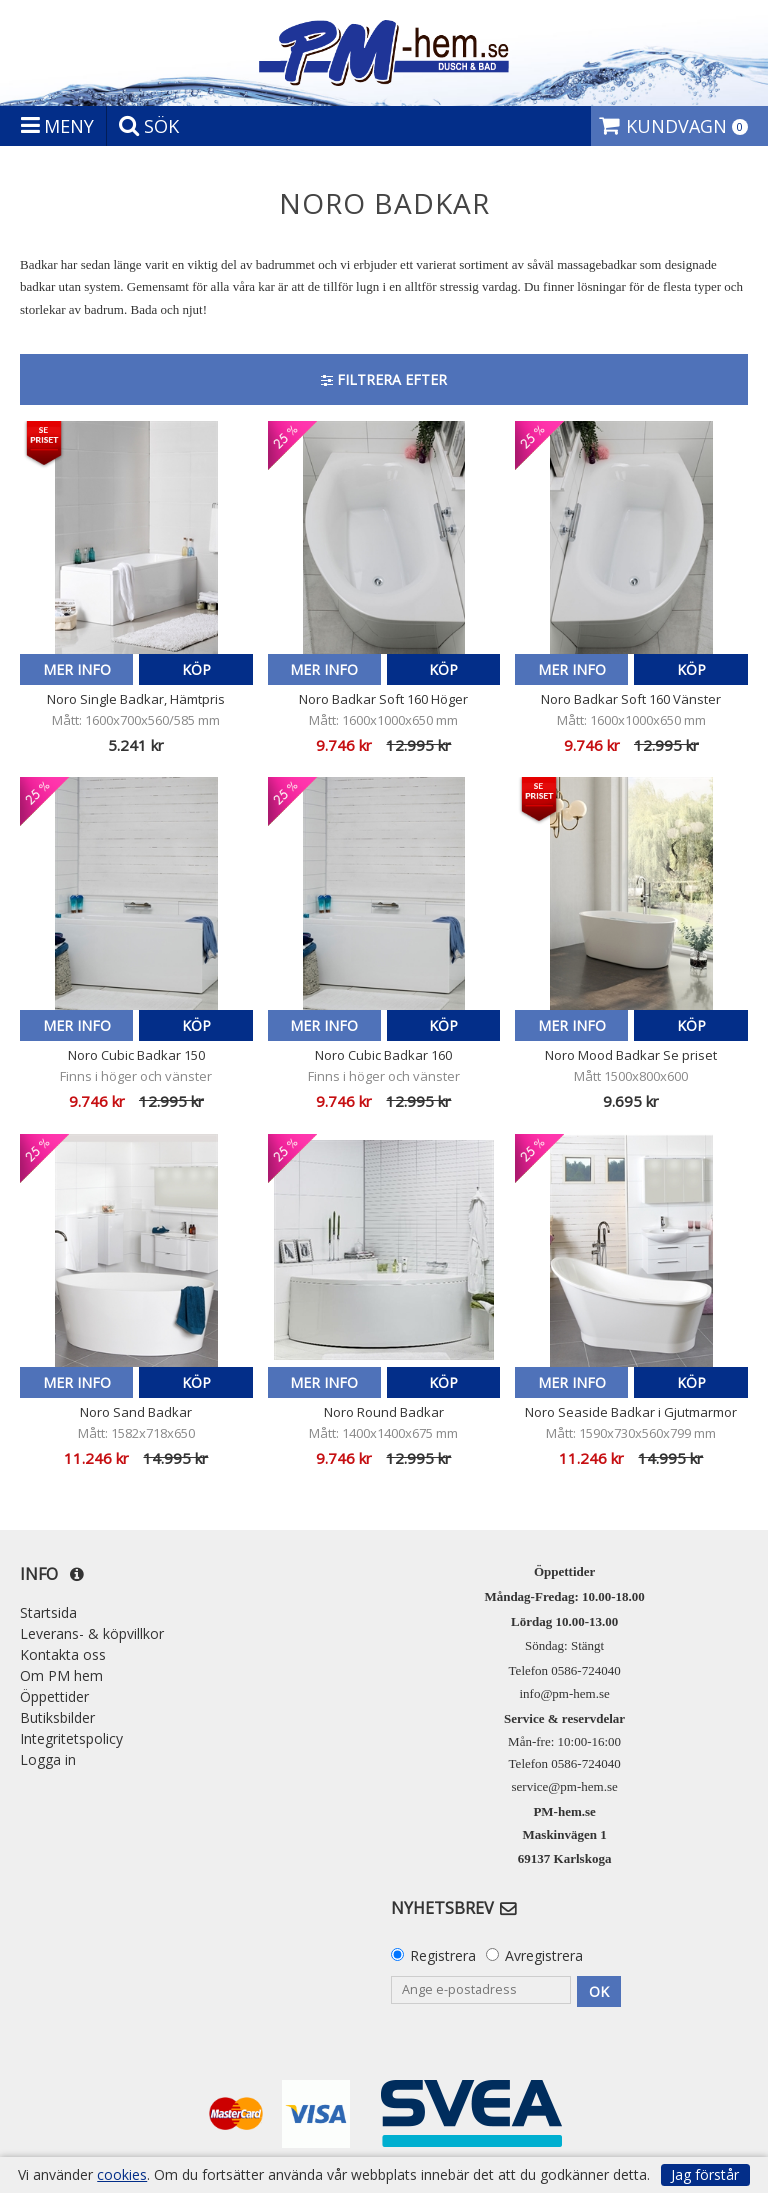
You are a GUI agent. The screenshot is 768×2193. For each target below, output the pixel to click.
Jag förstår (705, 2174)
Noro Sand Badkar (136, 1412)
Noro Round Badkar (384, 1412)
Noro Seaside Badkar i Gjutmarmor (631, 1412)
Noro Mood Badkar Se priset (631, 1055)
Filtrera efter (384, 379)
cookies (122, 2175)
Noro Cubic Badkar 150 (136, 1055)
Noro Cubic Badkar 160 (383, 1055)
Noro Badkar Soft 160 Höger (383, 699)
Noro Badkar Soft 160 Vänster (631, 699)
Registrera (443, 1955)
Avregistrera (544, 1955)
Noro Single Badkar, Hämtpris (136, 699)
